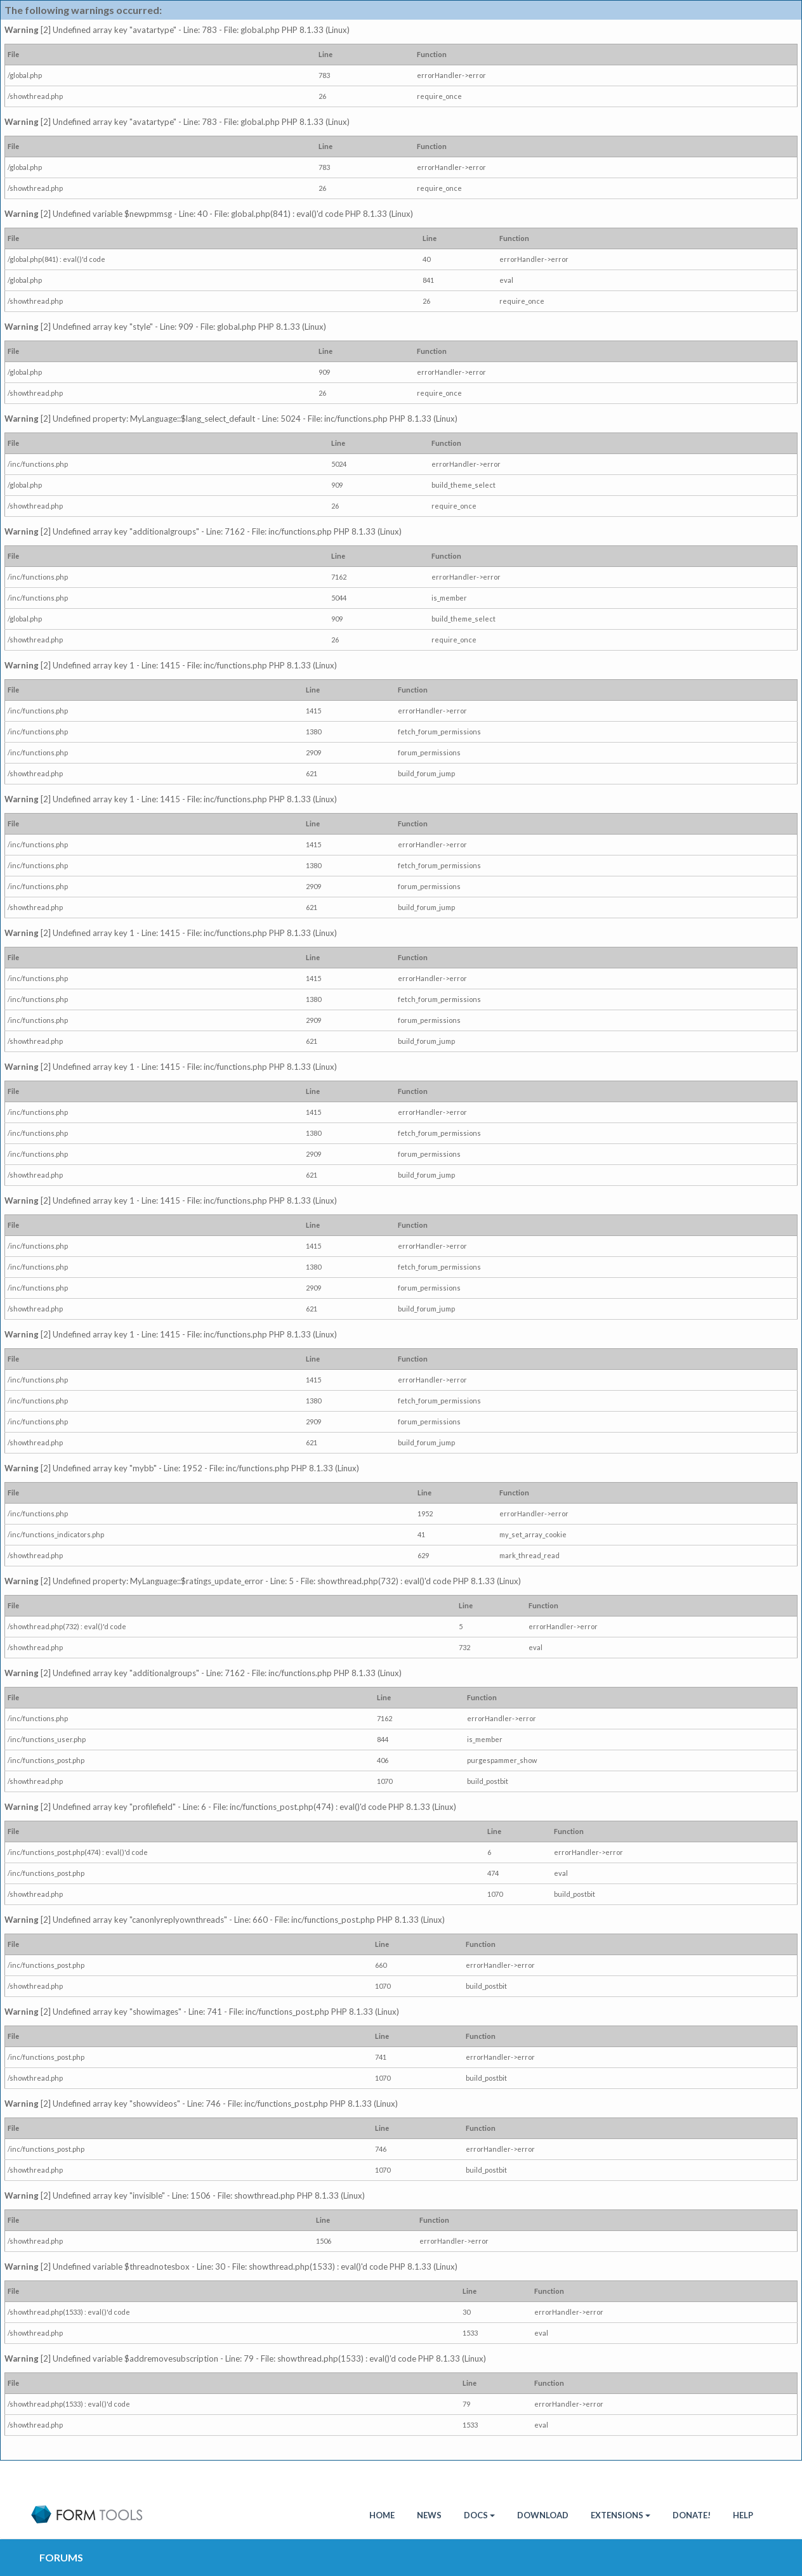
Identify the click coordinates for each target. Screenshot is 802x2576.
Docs (479, 2515)
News (429, 2515)
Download (543, 2515)
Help (743, 2515)
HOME (382, 2515)
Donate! (692, 2515)
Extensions (620, 2515)
